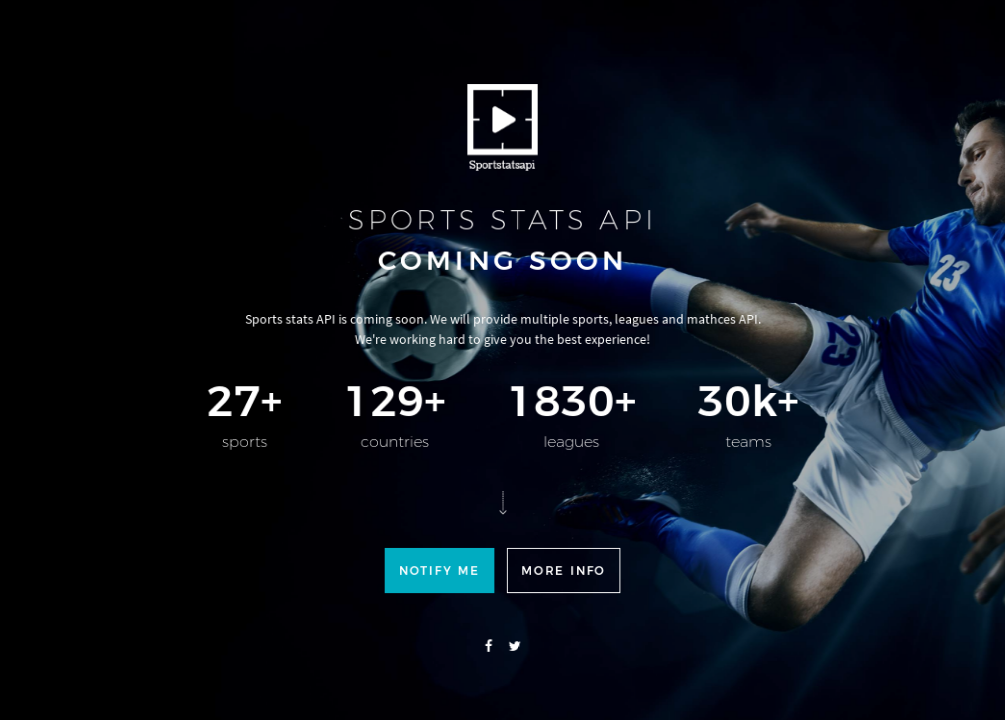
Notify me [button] (443, 610)
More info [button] (560, 610)
